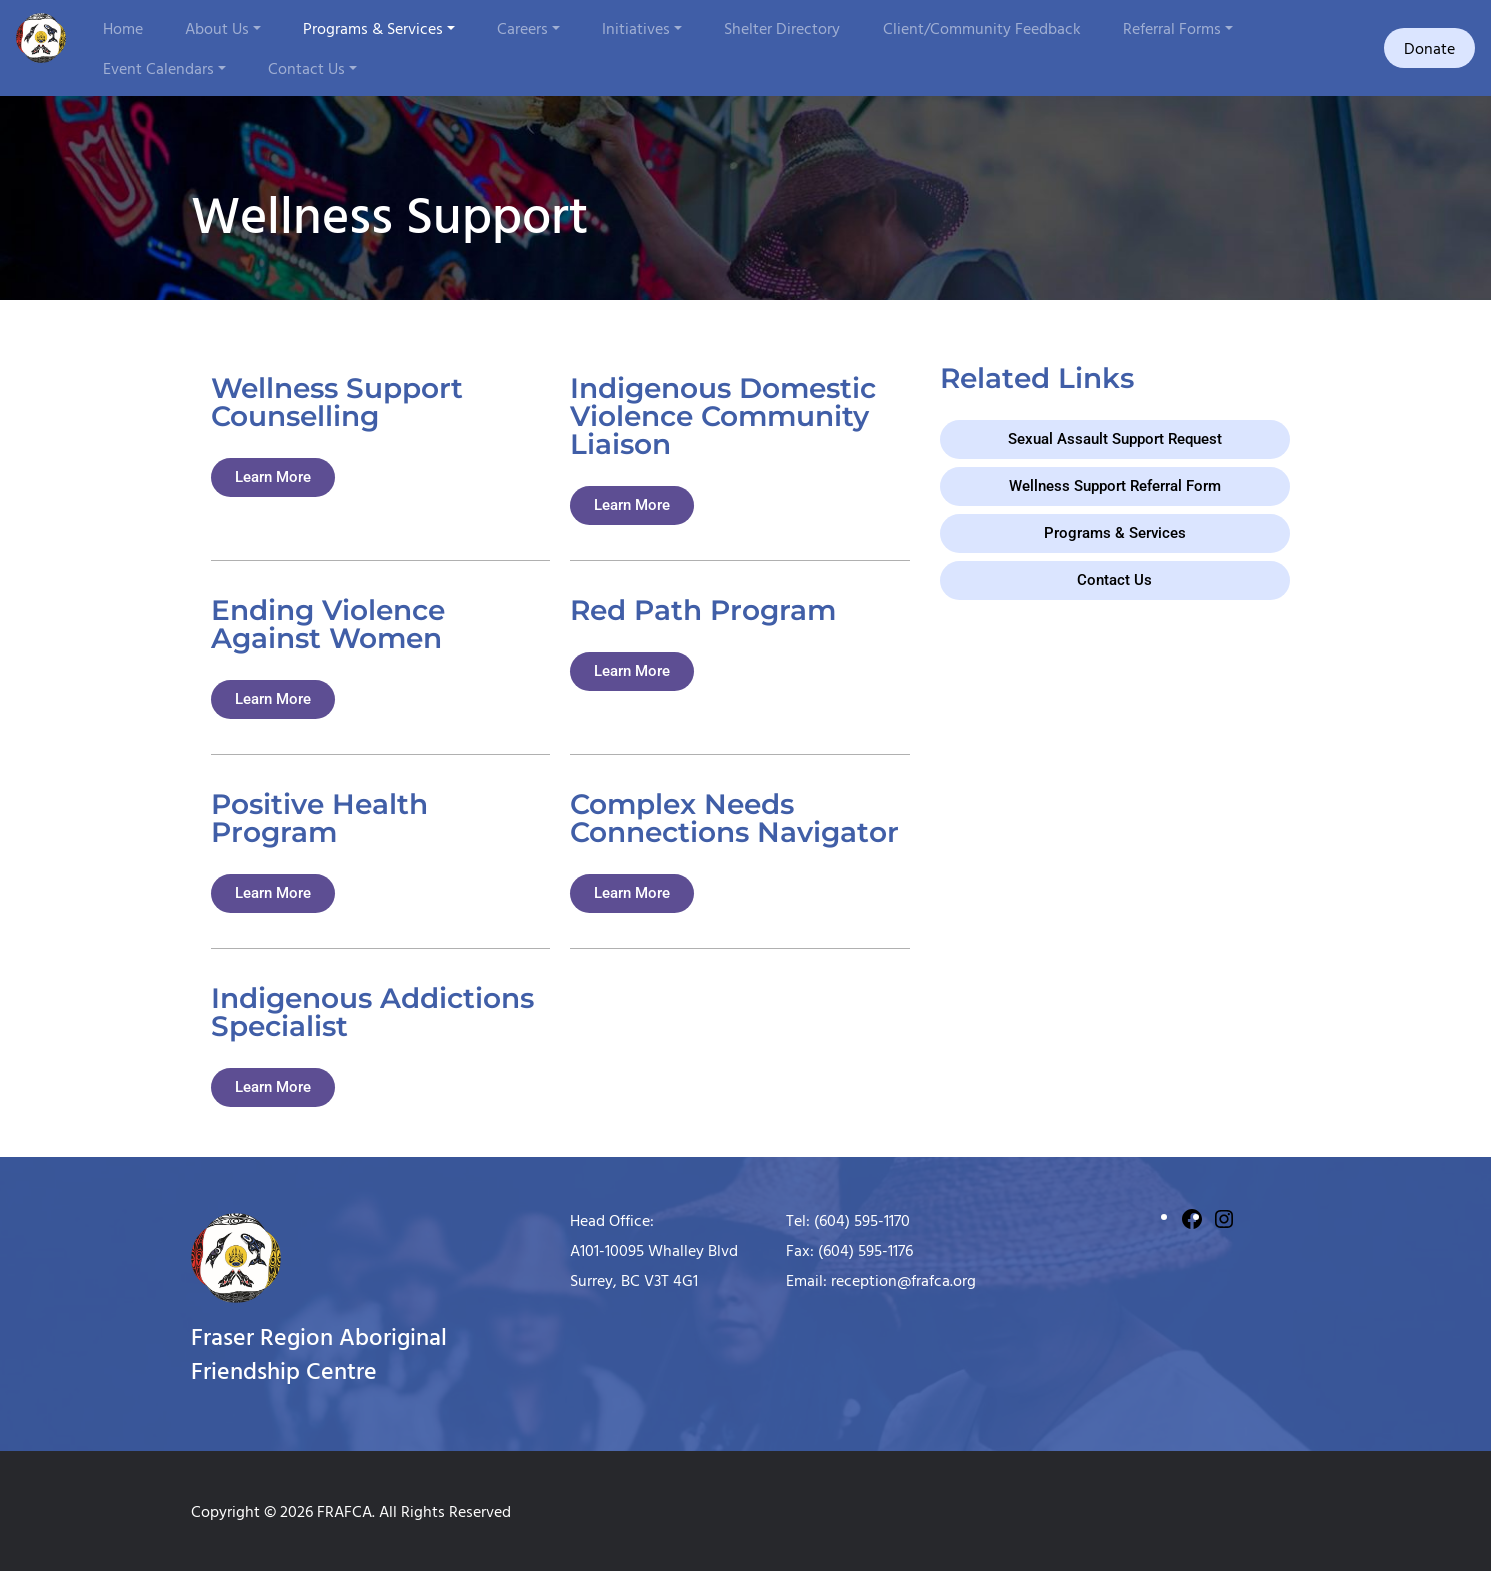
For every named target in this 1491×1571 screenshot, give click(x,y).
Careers (522, 28)
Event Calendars (158, 68)
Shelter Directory (782, 28)
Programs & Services (373, 28)
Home (123, 28)
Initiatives (636, 28)
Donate (1429, 48)
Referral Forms (1172, 28)
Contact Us (306, 68)
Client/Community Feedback (982, 28)
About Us (217, 28)
